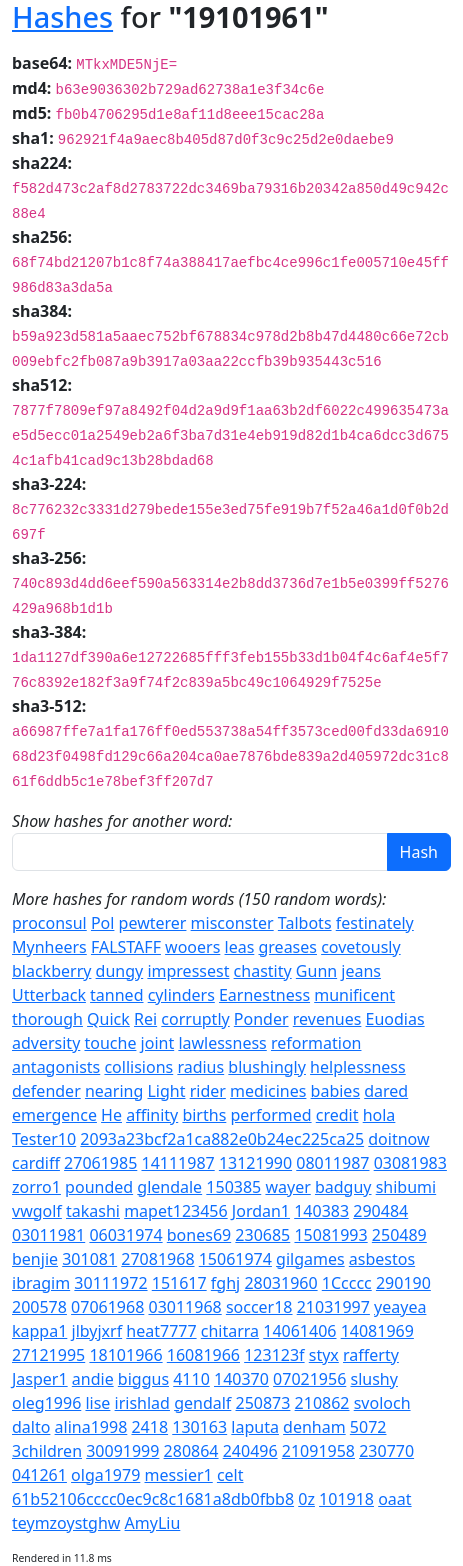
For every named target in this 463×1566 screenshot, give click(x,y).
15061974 (235, 1259)
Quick (108, 1019)
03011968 (184, 1307)
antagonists (56, 1067)
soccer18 (259, 1307)
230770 (386, 1451)
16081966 (203, 1355)
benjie (35, 1259)
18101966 (125, 1355)
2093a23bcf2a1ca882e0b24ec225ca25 (222, 1139)
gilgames (310, 1259)
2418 (149, 1427)
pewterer (153, 923)
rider (208, 1091)
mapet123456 (176, 1211)
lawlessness (222, 1043)
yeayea (400, 1307)
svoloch (382, 1403)
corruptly (195, 1019)
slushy (373, 1379)
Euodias (395, 1019)
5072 (368, 1427)
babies (335, 1091)
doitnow (398, 1139)
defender (46, 1091)
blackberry (51, 971)
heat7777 (161, 1331)
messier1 (179, 1475)
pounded (99, 1187)
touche (110, 1043)
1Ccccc (347, 1283)
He (111, 1115)
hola (379, 1115)
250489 (399, 1235)
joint (158, 1043)
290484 (380, 1211)
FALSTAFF (126, 947)
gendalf (202, 1403)
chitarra (230, 1331)
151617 (179, 1283)
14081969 (377, 1331)
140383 (321, 1211)
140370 (241, 1379)
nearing (114, 1091)
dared (386, 1091)
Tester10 (44, 1139)
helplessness (358, 1067)
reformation (316, 1043)
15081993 (330, 1235)
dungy (120, 971)
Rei (145, 1019)
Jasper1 (40, 1379)
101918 (346, 1499)
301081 (89, 1259)
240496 (250, 1451)
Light (166, 1091)
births (204, 1115)
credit (337, 1115)
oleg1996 (46, 1403)
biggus (143, 1379)
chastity (263, 971)
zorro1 (36, 1187)
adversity (46, 1043)
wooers (192, 947)
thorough (47, 1019)
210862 (322, 1403)
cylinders (181, 995)
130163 (199, 1427)
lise (97, 1403)
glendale (169, 1187)
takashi (93, 1211)
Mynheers (49, 947)
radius (200, 1067)
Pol (103, 923)
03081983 (410, 1163)
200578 (39, 1307)
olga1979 (105, 1475)
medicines (268, 1091)
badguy (343, 1187)
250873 (263, 1403)
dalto (31, 1427)
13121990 (255, 1163)
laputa (255, 1427)
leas (240, 947)
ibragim (41, 1283)
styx (324, 1355)
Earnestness (264, 995)
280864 (191, 1451)
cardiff (36, 1163)
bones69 (199, 1235)
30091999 (122, 1451)
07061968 (107, 1307)
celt (230, 1475)
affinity (152, 1115)
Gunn (316, 971)
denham (314, 1427)
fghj (225, 1283)
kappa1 (39, 1331)
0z (306, 1499)
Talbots (305, 923)
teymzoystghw (66, 1523)
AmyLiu (153, 1523)
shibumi (406, 1187)
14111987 (177, 1163)
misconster (232, 923)
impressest (188, 971)
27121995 (48, 1355)
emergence (54, 1115)
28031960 (280, 1283)
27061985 (100, 1163)
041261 (39, 1475)
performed (270, 1115)
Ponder (261, 1019)
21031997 (333, 1307)
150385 (233, 1187)
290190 (403, 1283)
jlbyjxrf (97, 1331)
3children (47, 1451)
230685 (262, 1235)
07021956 (309, 1379)
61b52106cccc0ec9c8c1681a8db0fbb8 (153, 1499)
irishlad (142, 1403)
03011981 (48, 1235)
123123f (274, 1355)
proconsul (49, 923)
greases (287, 947)
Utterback (49, 995)
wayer (287, 1187)
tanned (116, 995)
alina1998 (91, 1427)
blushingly (267, 1067)
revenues (327, 1019)
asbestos (382, 1259)
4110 (191, 1379)
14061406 (299, 1331)
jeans (361, 971)
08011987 (332, 1163)
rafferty (371, 1355)
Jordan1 (261, 1211)
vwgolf (37, 1211)
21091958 (318, 1451)
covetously (361, 947)
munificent (354, 995)
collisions (138, 1067)
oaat (394, 1499)
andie (93, 1379)
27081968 (157, 1259)
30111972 (110, 1283)
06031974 (125, 1235)
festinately (375, 923)
